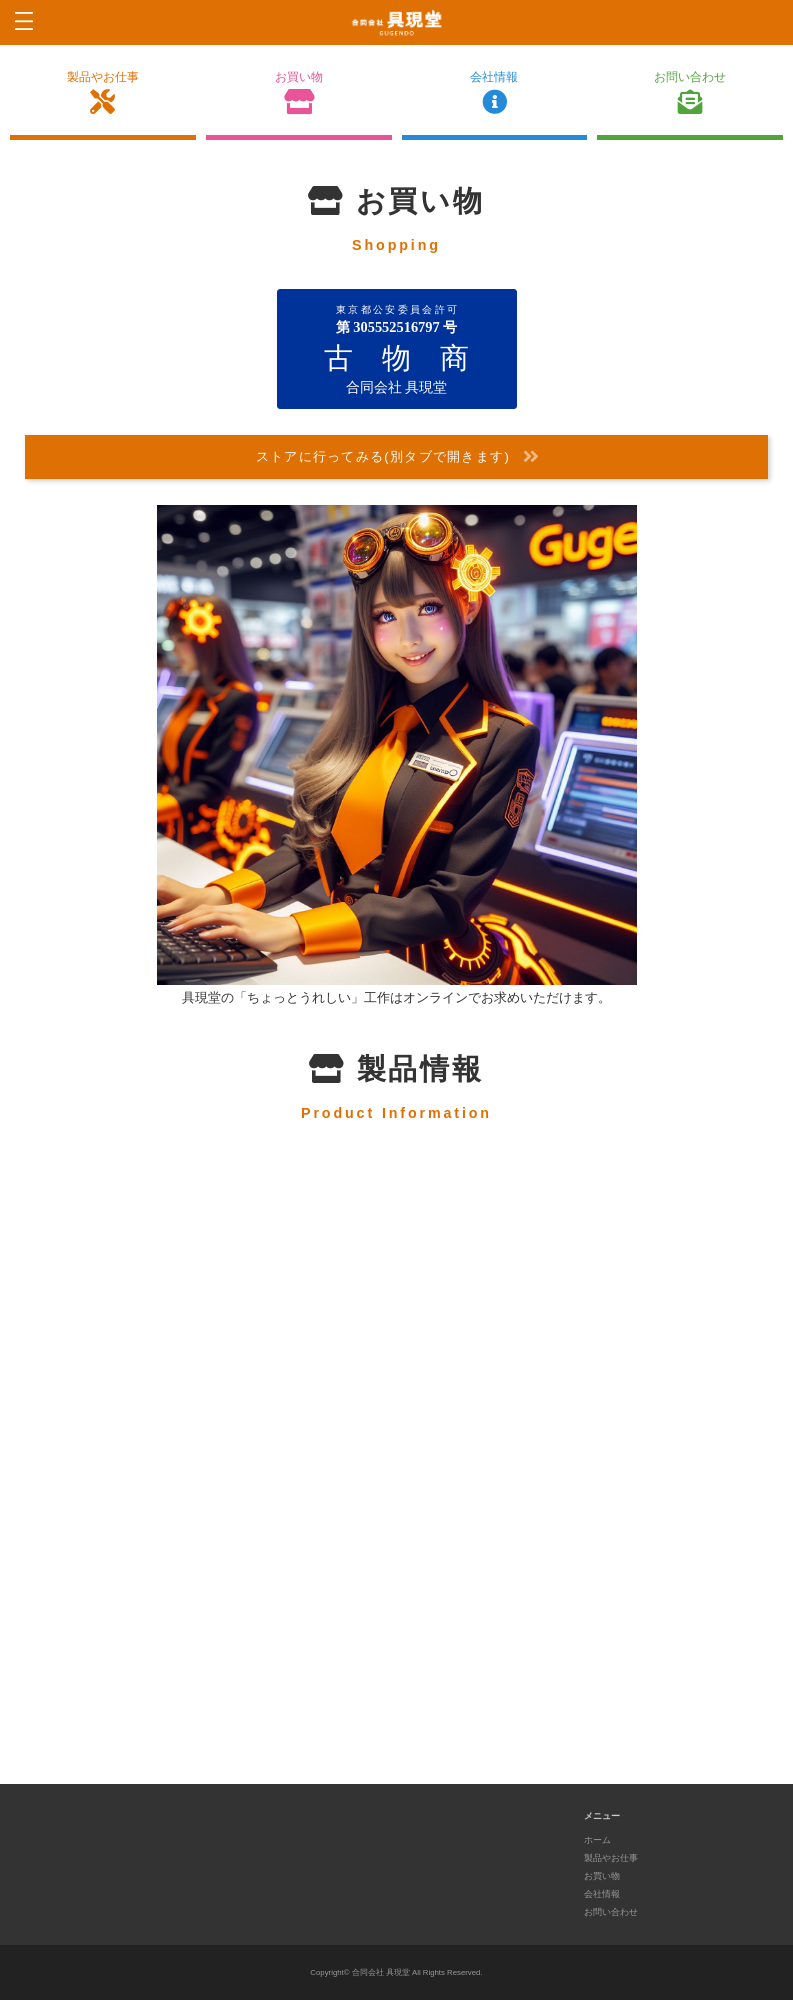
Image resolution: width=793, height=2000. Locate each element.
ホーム (597, 1842)
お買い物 (299, 93)
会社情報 (495, 93)
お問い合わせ (690, 93)
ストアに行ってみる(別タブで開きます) (398, 459)
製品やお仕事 (103, 93)
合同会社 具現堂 (381, 1975)
